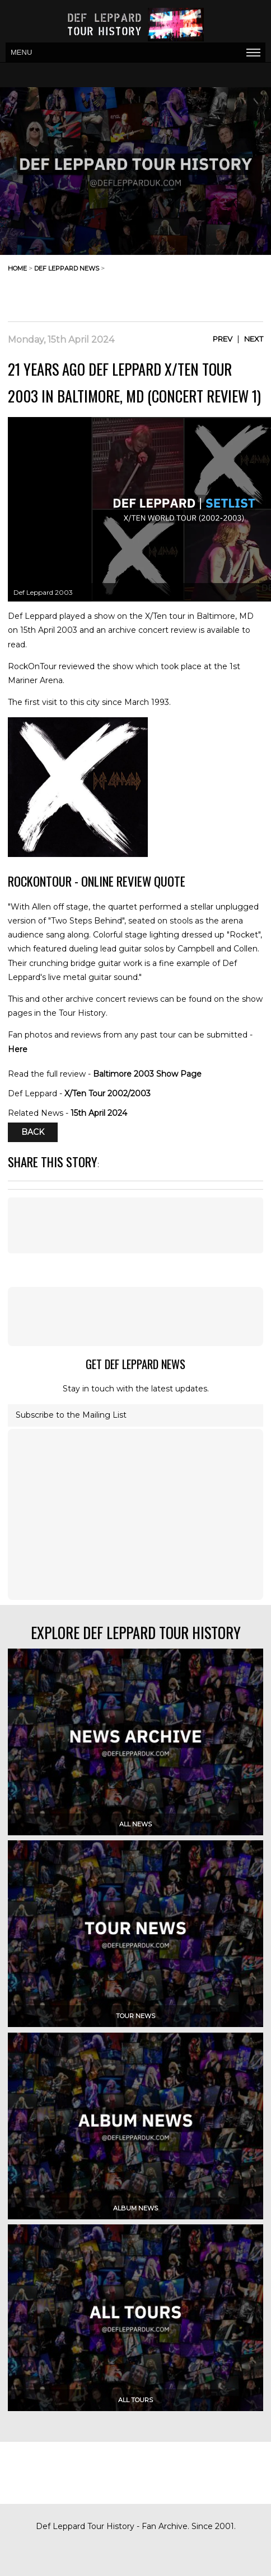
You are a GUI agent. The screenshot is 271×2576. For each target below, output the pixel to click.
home (17, 268)
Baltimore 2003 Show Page (147, 1074)
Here (17, 1049)
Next (253, 338)
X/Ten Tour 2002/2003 (107, 1093)
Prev (222, 338)
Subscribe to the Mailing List (71, 1415)
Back (32, 1133)
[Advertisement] (173, 293)
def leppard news (66, 268)
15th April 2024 (99, 1113)
